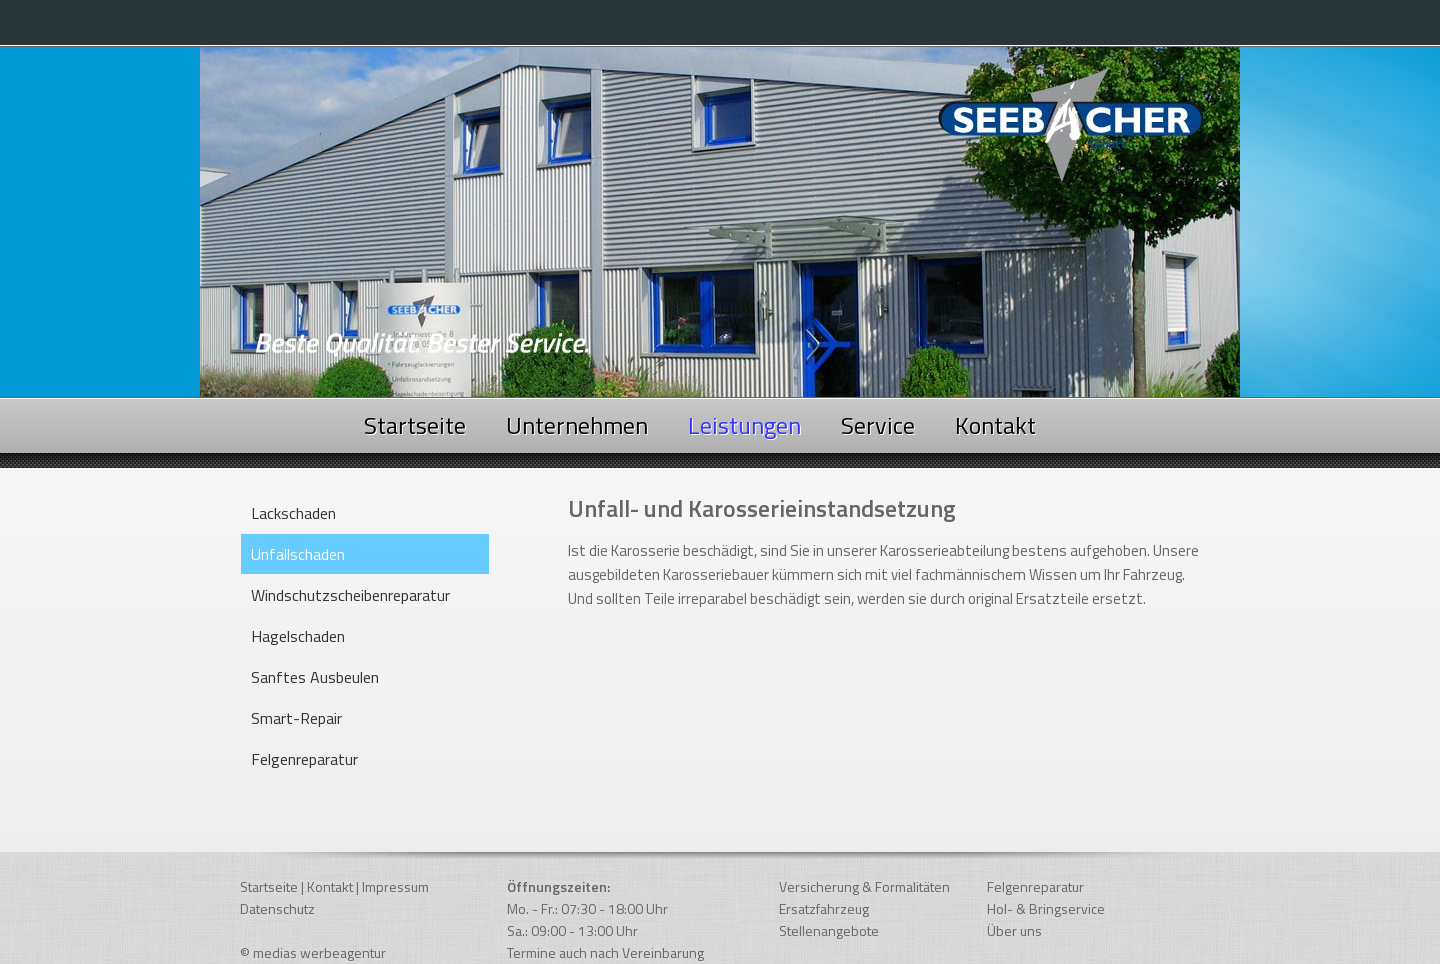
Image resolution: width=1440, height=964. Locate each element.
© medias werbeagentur (313, 952)
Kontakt (995, 425)
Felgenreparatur (304, 759)
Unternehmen (577, 425)
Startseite (415, 425)
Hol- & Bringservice (1046, 908)
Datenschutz (277, 908)
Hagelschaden (298, 636)
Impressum (395, 886)
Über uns (1014, 930)
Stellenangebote (829, 930)
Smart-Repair (296, 718)
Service (878, 425)
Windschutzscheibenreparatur (350, 595)
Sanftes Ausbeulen (315, 677)
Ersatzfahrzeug (824, 908)
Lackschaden (293, 513)
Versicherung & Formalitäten (864, 886)
